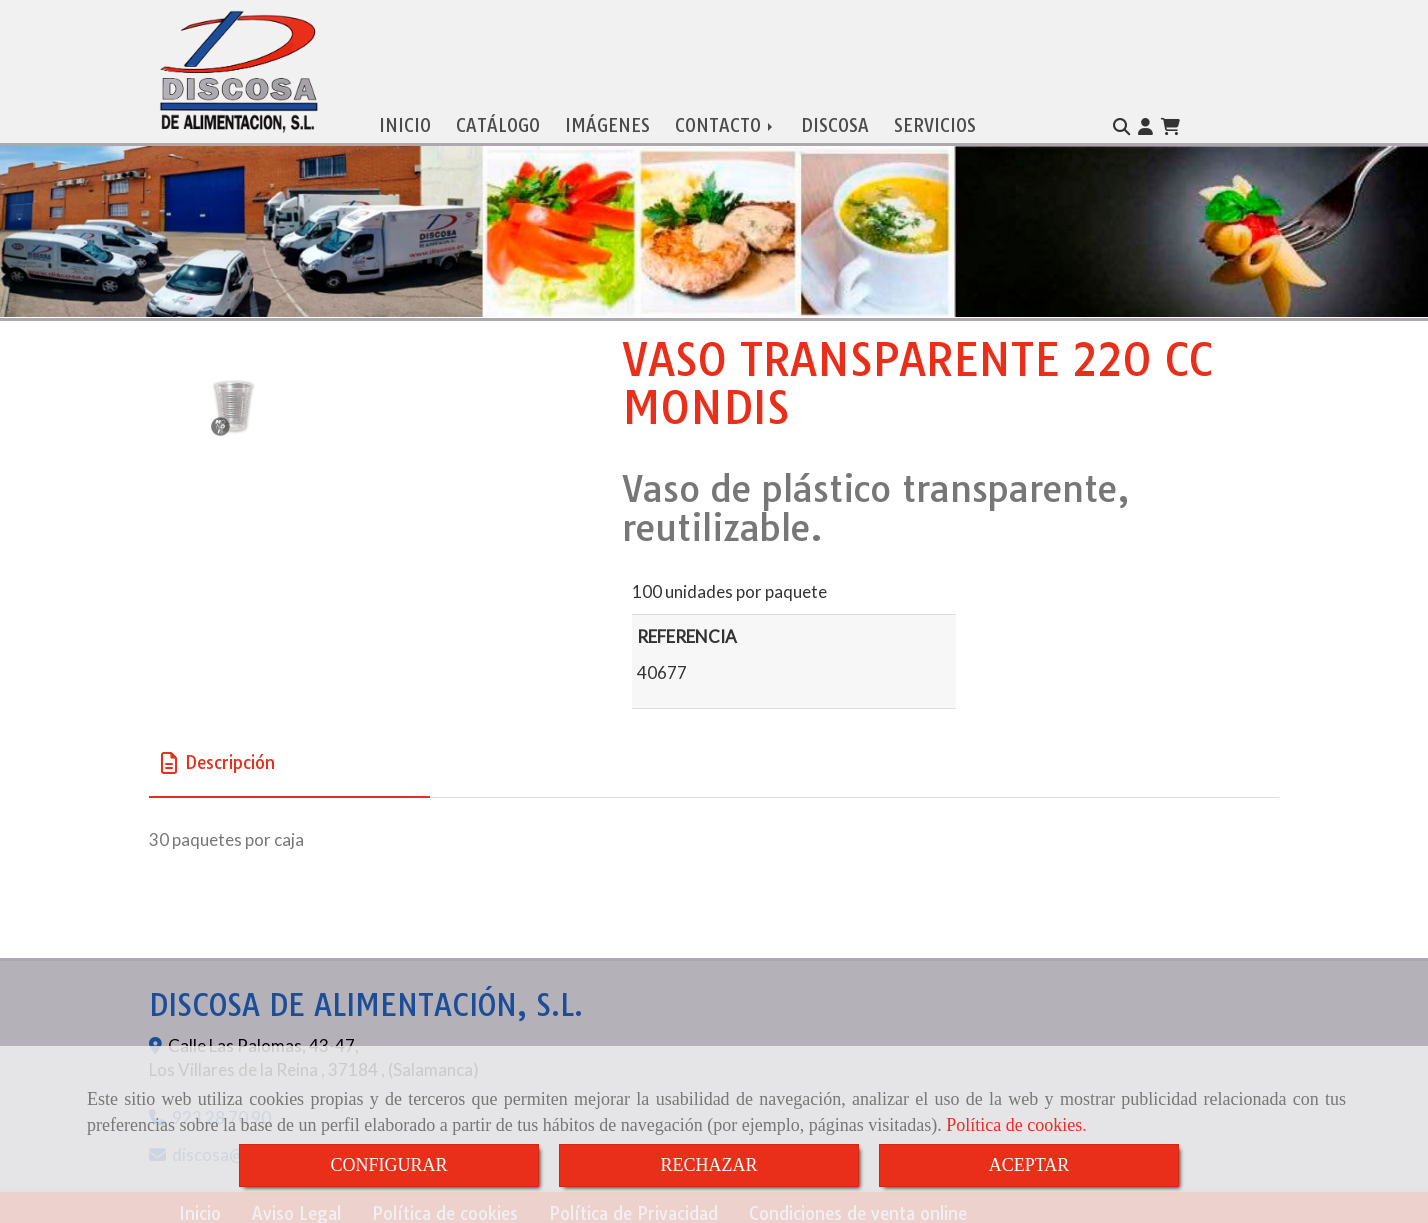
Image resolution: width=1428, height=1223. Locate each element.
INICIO (405, 120)
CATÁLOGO (498, 120)
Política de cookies (1014, 1125)
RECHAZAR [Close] (708, 1165)
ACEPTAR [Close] (1029, 1165)
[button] (1145, 122)
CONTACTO (725, 120)
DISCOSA (835, 120)
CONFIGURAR (388, 1165)
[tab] (289, 758)
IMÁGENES (607, 120)
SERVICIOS (935, 120)
